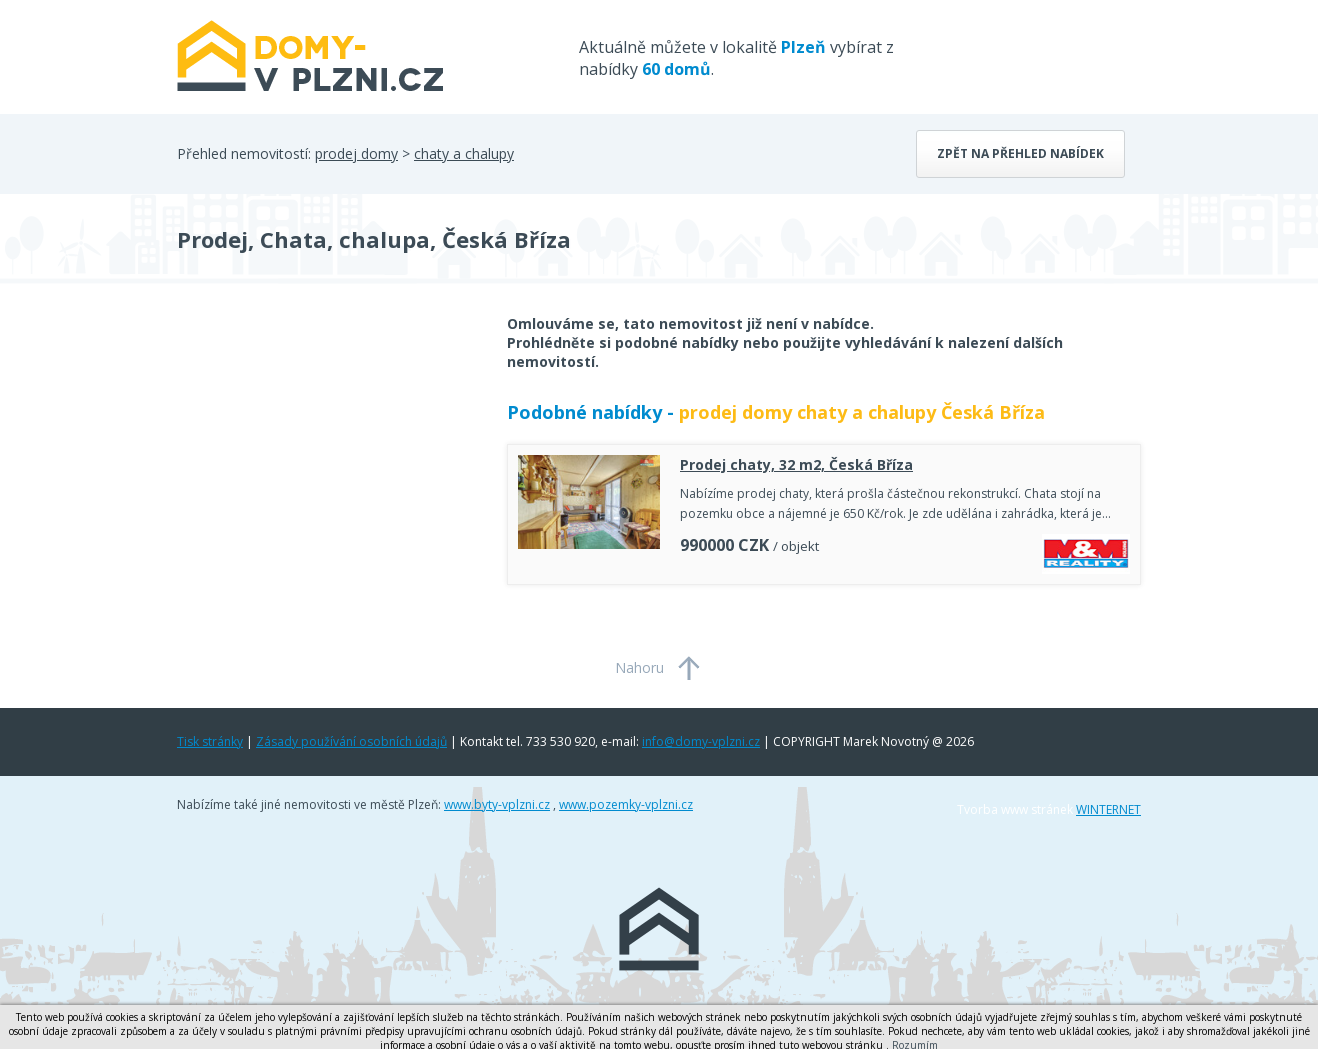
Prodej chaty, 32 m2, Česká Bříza (796, 464)
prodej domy (356, 153)
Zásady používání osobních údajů (351, 741)
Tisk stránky (210, 741)
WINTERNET (1108, 809)
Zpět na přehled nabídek (1020, 153)
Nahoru (639, 667)
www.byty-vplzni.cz (497, 804)
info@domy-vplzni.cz (701, 741)
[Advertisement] (327, 474)
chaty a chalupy (464, 153)
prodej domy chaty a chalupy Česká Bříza (862, 412)
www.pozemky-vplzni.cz (626, 804)
